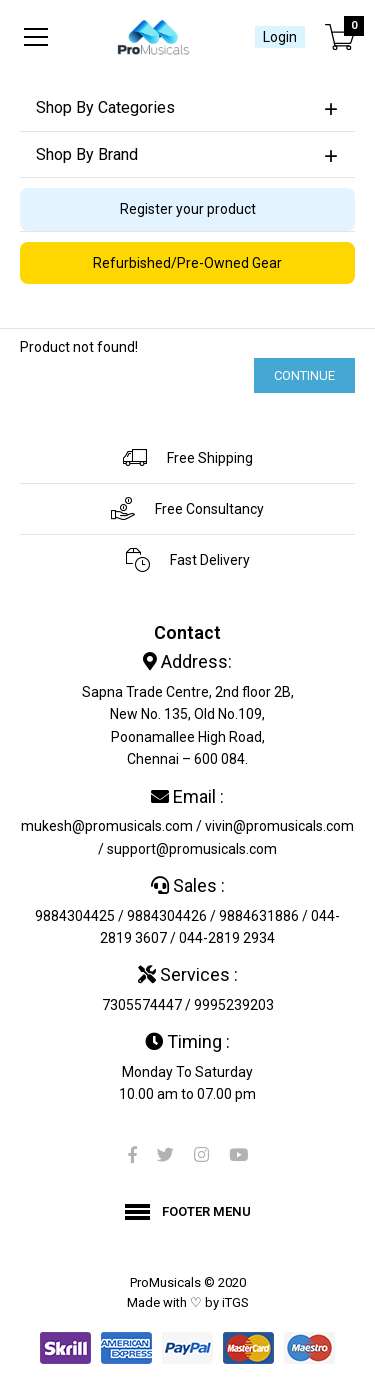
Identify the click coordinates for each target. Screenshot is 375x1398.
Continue (304, 375)
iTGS (235, 1302)
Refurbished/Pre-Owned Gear (187, 263)
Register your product (188, 209)
